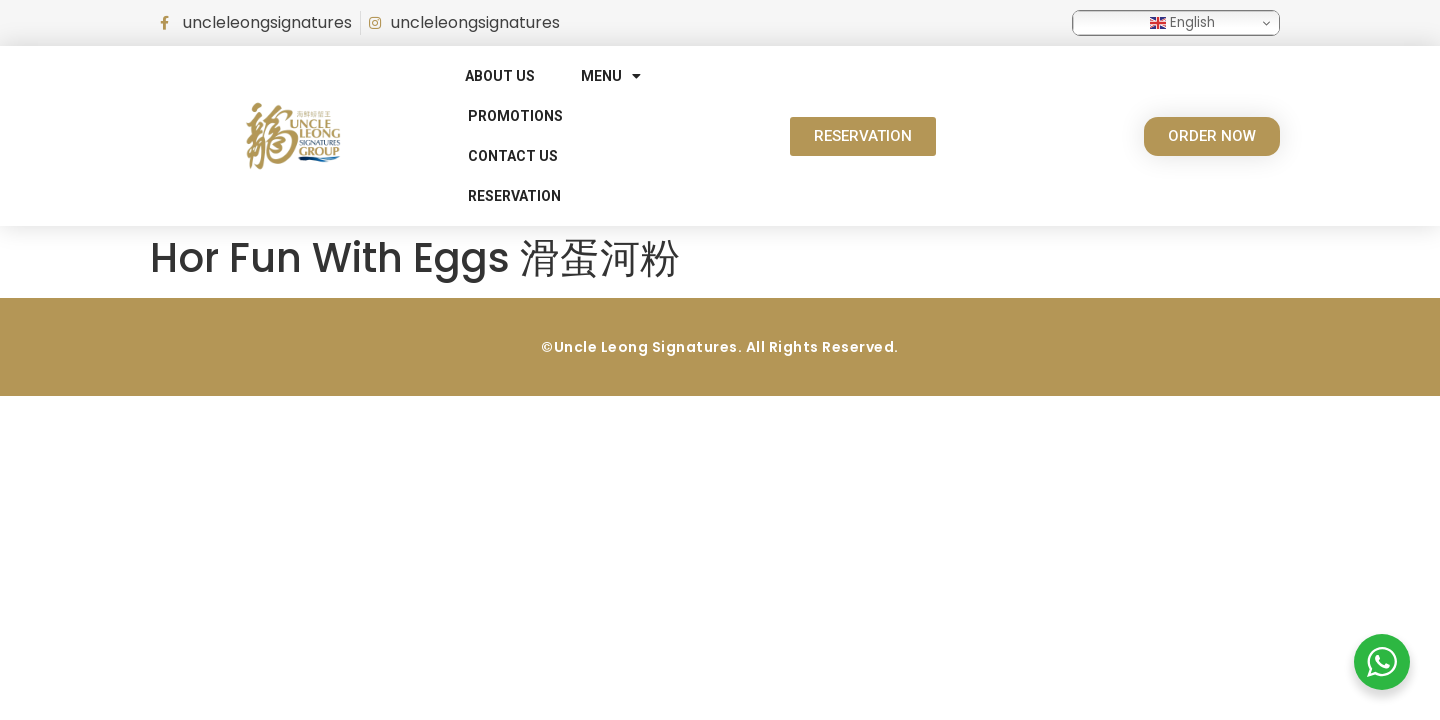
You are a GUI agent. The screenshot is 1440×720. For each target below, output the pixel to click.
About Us (500, 76)
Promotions (515, 116)
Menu (611, 76)
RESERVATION (514, 196)
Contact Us (513, 156)
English (1182, 22)
